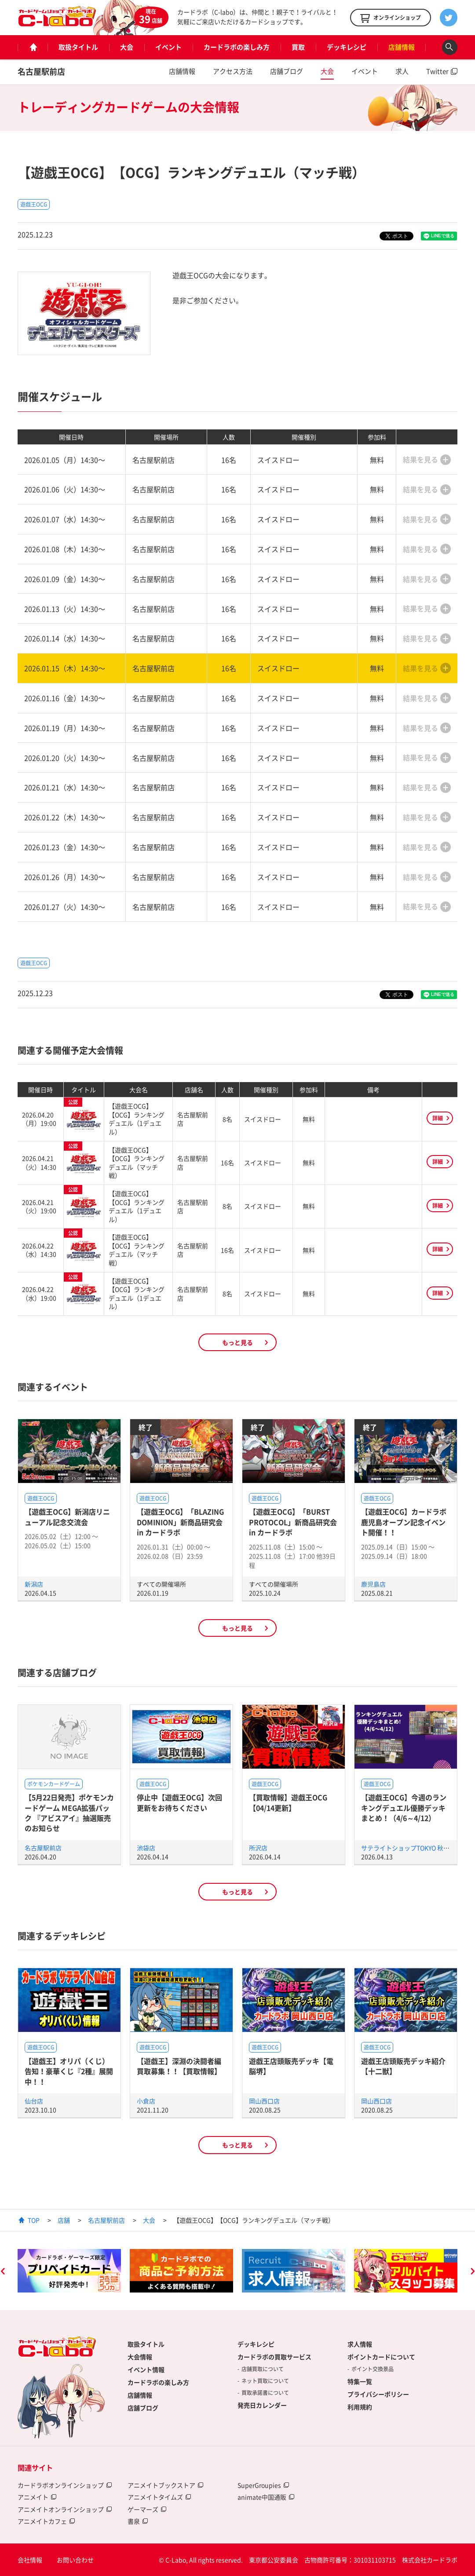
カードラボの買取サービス (274, 2356)
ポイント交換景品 (372, 2369)
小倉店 (146, 2100)
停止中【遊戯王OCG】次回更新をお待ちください (179, 1802)
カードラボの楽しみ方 (237, 47)
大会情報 (140, 2356)
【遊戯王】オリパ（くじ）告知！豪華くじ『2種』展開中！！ (69, 2071)
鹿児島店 (373, 1584)
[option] (69, 2271)
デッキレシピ (346, 47)
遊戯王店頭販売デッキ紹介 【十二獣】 (403, 2066)
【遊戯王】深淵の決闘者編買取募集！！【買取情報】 (179, 2066)
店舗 (64, 2220)
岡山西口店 (264, 2100)
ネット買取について (265, 2381)
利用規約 (359, 2406)
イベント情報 (146, 2369)
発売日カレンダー (262, 2405)
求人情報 (359, 2344)
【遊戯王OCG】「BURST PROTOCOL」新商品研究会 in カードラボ (293, 1521)
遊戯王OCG (33, 204)
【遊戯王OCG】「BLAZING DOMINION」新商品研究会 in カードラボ (180, 1521)
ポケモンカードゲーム (53, 1784)
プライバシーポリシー (378, 2394)
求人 (402, 71)
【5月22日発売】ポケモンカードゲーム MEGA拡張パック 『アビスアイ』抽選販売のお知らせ (69, 1812)
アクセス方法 (232, 71)
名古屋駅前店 (41, 71)
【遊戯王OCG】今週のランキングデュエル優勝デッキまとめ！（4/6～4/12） (403, 1807)
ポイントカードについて (381, 2356)
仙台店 (34, 2100)
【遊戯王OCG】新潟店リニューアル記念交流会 (67, 1516)
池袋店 (146, 1847)
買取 (298, 47)
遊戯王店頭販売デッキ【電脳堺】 (291, 2066)
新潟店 (34, 1584)
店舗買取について (262, 2369)
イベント (168, 47)
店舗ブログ (286, 71)
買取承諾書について (265, 2393)
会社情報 (30, 2559)
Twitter (437, 71)
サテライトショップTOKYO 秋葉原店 (411, 1847)
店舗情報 (401, 47)
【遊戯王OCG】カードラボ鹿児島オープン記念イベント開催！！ (403, 1521)
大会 (126, 47)
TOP (34, 2220)
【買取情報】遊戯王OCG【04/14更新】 (288, 1802)
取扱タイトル (78, 47)
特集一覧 (359, 2381)
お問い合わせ (75, 2559)
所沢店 (258, 1847)
